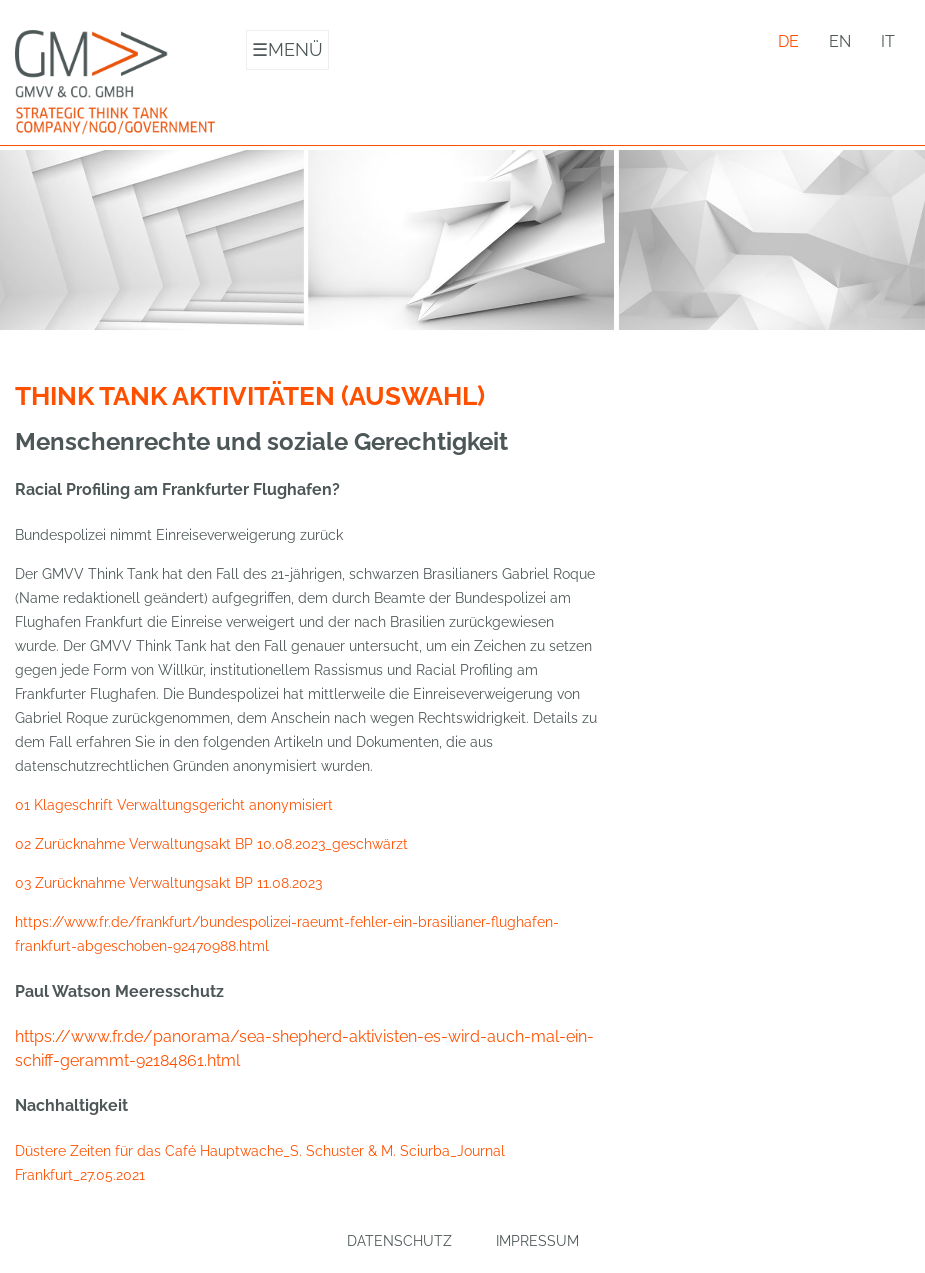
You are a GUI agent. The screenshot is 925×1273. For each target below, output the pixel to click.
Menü (287, 50)
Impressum (537, 1241)
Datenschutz (399, 1241)
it (888, 41)
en (840, 41)
